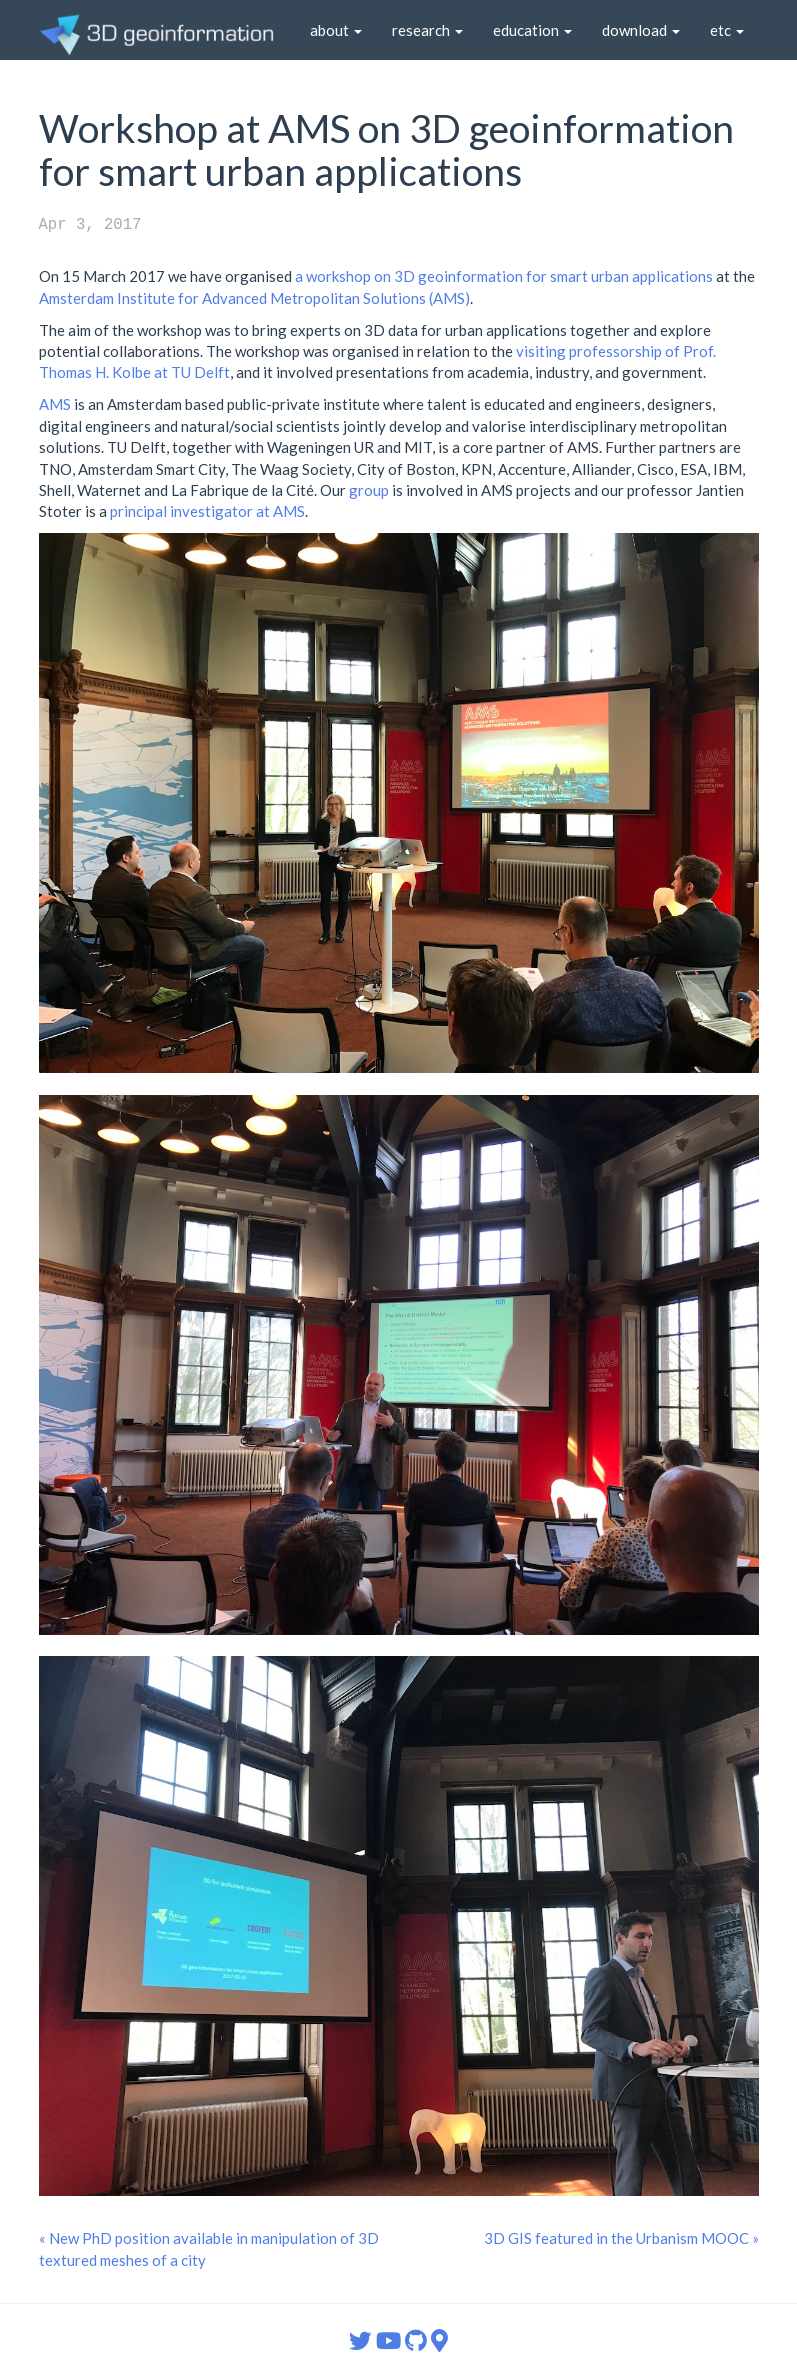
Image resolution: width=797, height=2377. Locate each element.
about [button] (336, 30)
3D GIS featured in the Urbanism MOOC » (621, 2238)
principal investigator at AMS (207, 511)
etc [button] (727, 30)
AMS (55, 404)
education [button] (532, 30)
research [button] (427, 30)
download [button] (641, 30)
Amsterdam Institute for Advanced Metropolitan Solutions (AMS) (254, 298)
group (369, 490)
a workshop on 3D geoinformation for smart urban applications (504, 276)
